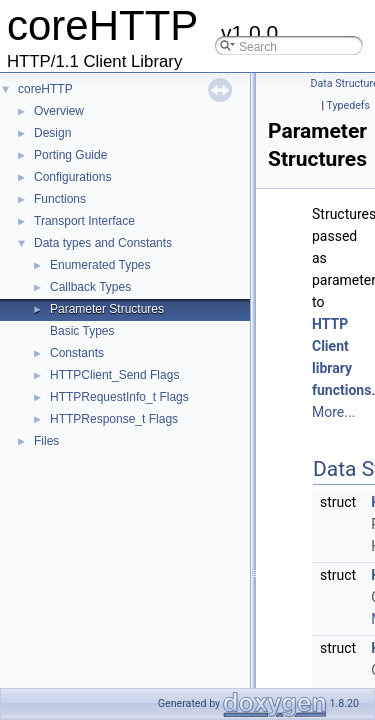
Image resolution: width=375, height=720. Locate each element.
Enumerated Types (100, 265)
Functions (60, 199)
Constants (77, 353)
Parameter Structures (107, 309)
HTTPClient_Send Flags (114, 375)
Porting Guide (70, 155)
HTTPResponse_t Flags (114, 419)
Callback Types (90, 287)
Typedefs (348, 105)
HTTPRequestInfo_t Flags (119, 397)
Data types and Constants (103, 243)
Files (46, 441)
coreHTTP (45, 89)
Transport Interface (84, 221)
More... (333, 412)
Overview (59, 111)
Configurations (72, 177)
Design (52, 133)
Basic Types (82, 331)
